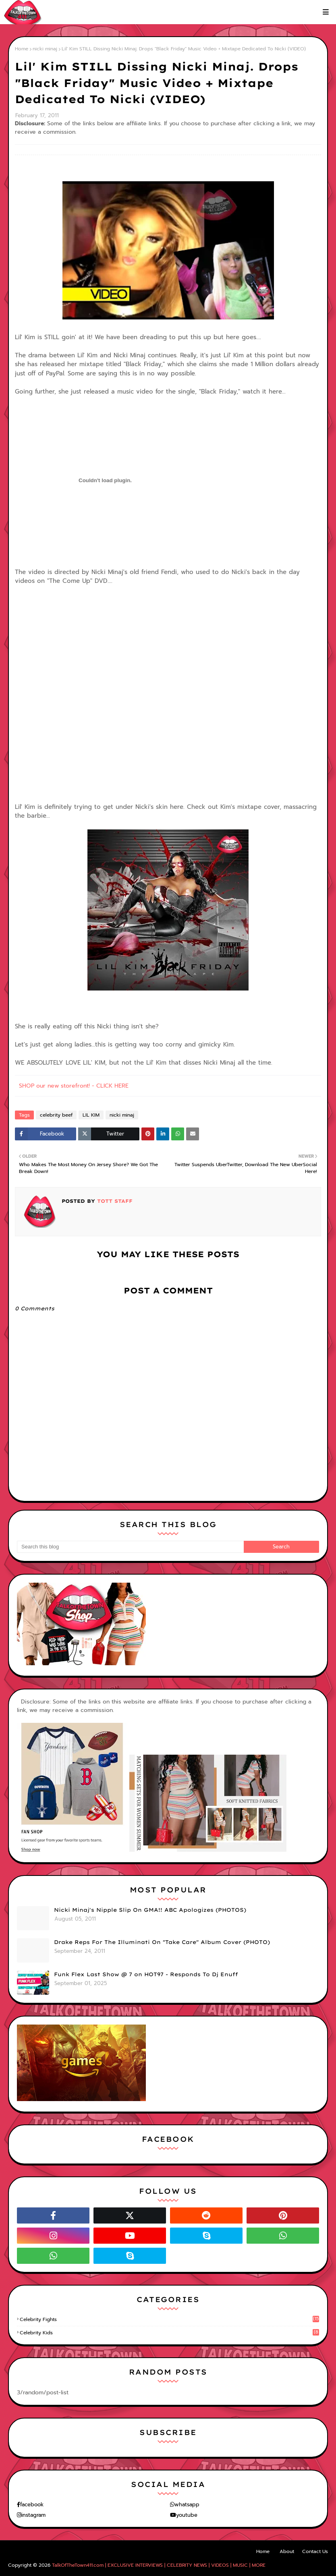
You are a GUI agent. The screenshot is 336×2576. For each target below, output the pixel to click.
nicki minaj (45, 48)
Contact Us (315, 2551)
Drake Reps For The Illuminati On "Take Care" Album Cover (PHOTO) (162, 1942)
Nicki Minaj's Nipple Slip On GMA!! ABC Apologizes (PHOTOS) (150, 1910)
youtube (186, 2515)
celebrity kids (169, 2332)
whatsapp (186, 2504)
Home (21, 48)
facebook (32, 2504)
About (287, 2551)
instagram (33, 2515)
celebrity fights (169, 2319)
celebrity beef (56, 1115)
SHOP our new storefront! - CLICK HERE (74, 1086)
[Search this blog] (130, 1547)
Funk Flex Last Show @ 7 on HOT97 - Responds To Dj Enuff (146, 1974)
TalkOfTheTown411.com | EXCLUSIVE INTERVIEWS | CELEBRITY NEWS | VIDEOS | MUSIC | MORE (158, 2565)
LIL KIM (91, 1115)
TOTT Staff (114, 1201)
